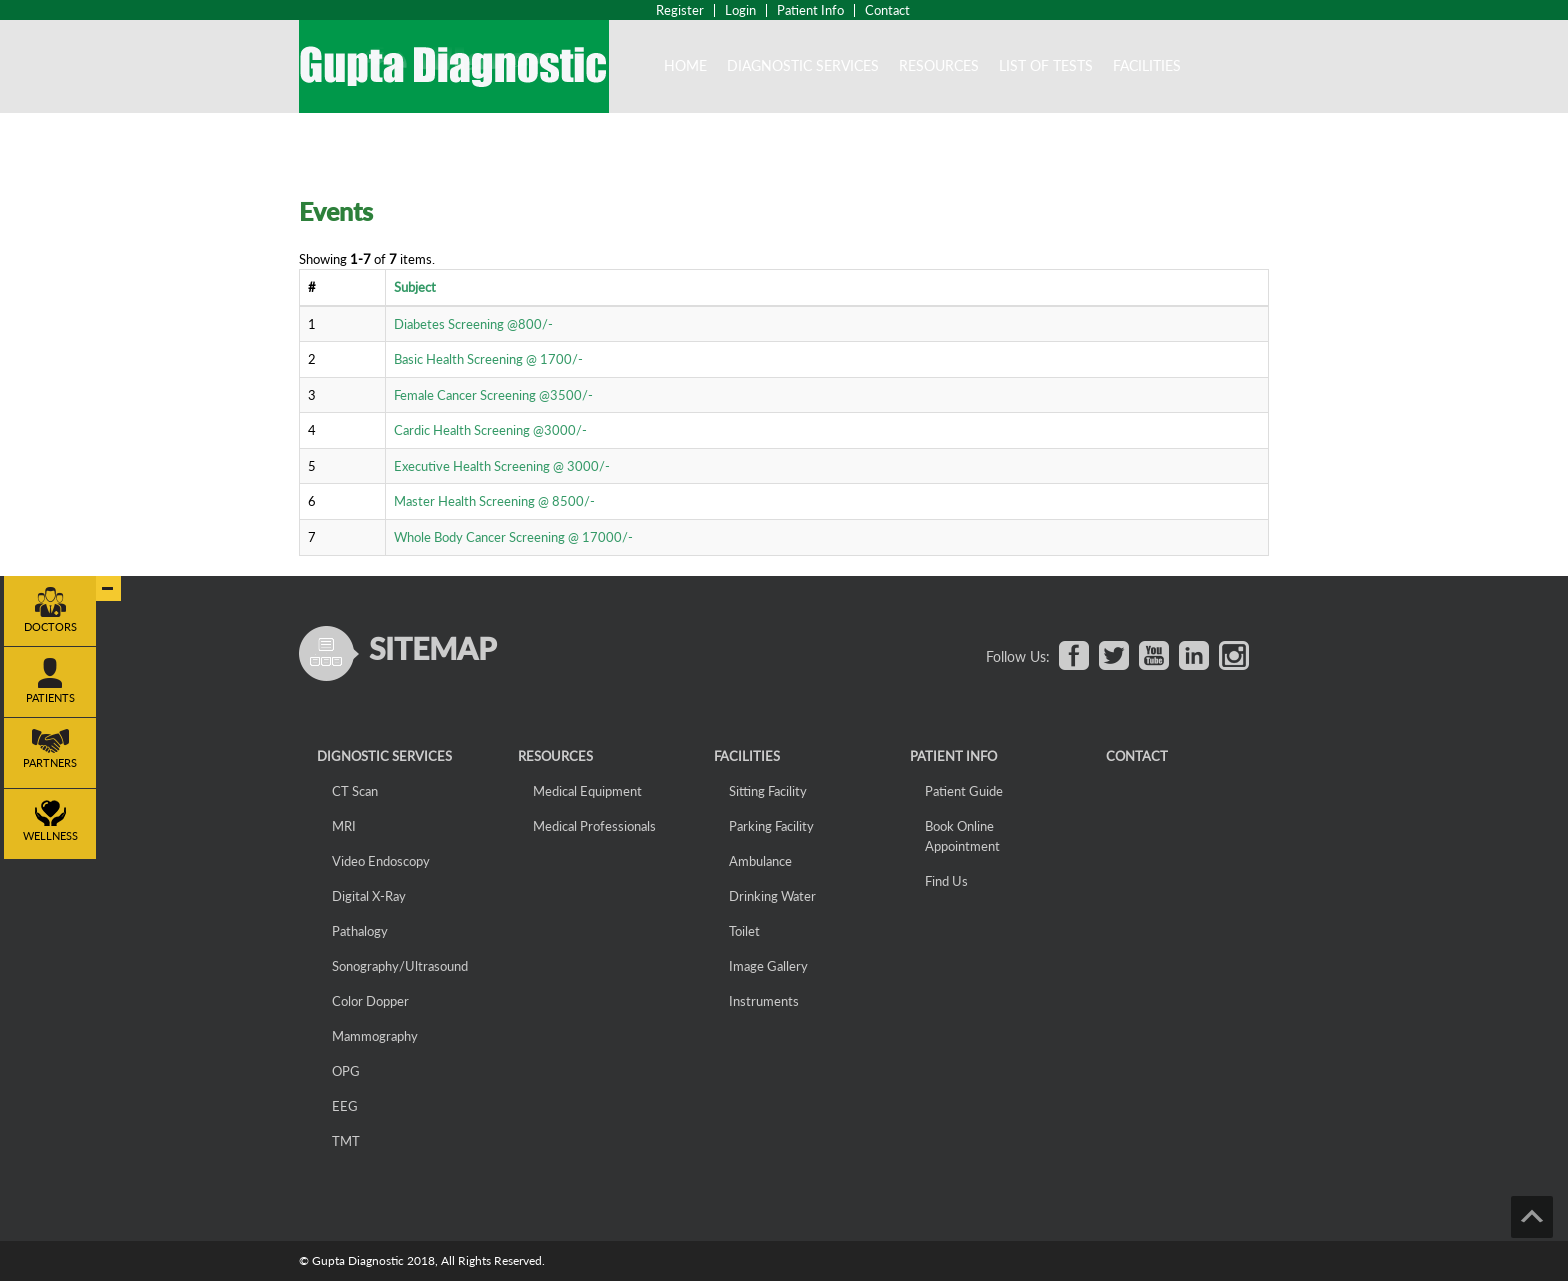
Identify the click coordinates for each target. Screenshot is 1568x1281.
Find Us (946, 881)
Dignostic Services (384, 756)
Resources (939, 65)
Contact (887, 10)
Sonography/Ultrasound (400, 966)
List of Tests (1046, 65)
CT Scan (355, 791)
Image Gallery (768, 966)
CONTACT (1137, 756)
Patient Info (810, 10)
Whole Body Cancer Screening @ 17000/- (513, 537)
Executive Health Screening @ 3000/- (502, 466)
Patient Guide (964, 791)
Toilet (744, 931)
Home (685, 65)
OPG (346, 1071)
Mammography (375, 1036)
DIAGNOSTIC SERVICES (803, 65)
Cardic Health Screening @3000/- (490, 430)
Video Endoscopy (381, 861)
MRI (344, 826)
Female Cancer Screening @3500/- (493, 395)
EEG (345, 1106)
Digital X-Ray (369, 896)
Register (680, 10)
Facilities (1147, 65)
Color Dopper (370, 1001)
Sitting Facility (768, 791)
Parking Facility (771, 826)
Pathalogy (360, 931)
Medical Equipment (587, 791)
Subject (415, 287)
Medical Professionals (594, 826)
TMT (346, 1141)
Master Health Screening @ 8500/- (494, 501)
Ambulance (760, 861)
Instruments (764, 1001)
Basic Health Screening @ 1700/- (488, 359)
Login (740, 10)
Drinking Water (772, 896)
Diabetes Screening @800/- (473, 324)
